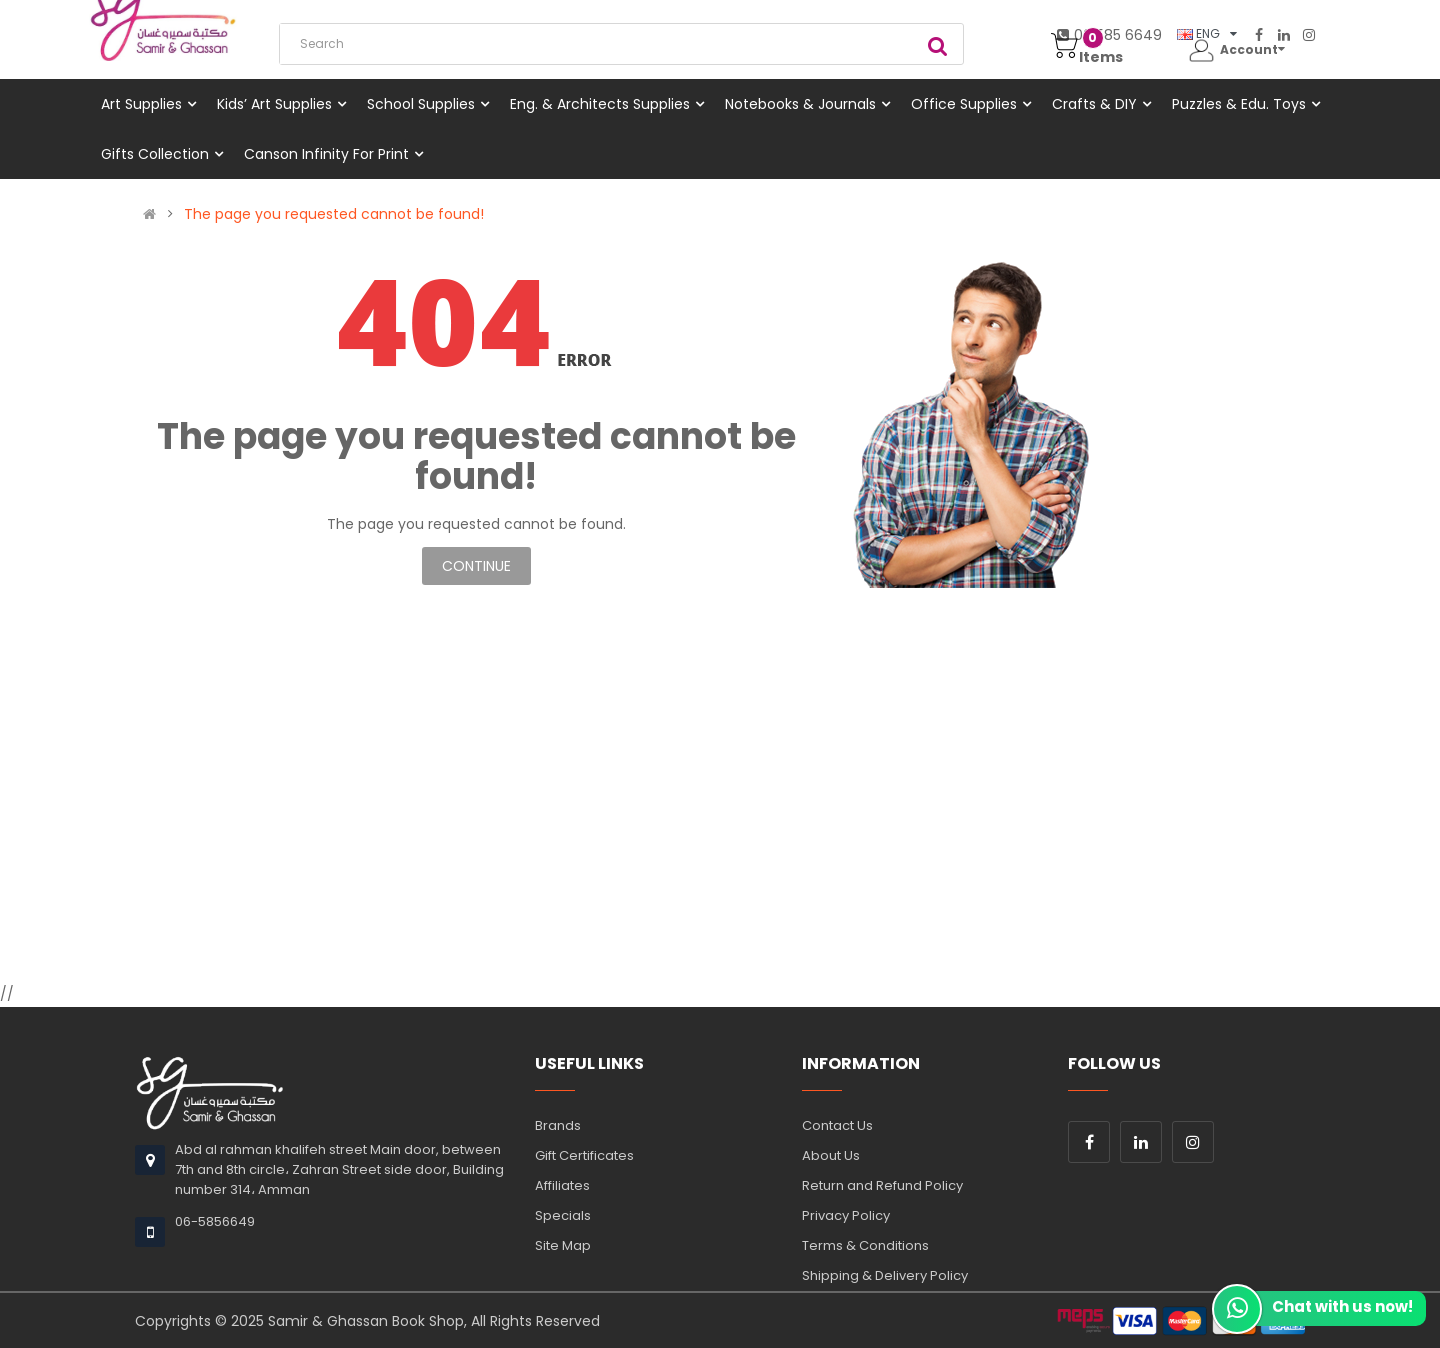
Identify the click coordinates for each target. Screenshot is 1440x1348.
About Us (831, 1155)
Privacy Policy (846, 1215)
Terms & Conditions (865, 1245)
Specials (563, 1215)
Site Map (563, 1245)
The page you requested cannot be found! (334, 214)
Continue (476, 566)
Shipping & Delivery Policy (885, 1275)
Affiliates (562, 1185)
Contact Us (837, 1125)
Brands (558, 1125)
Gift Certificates (584, 1155)
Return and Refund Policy (882, 1185)
